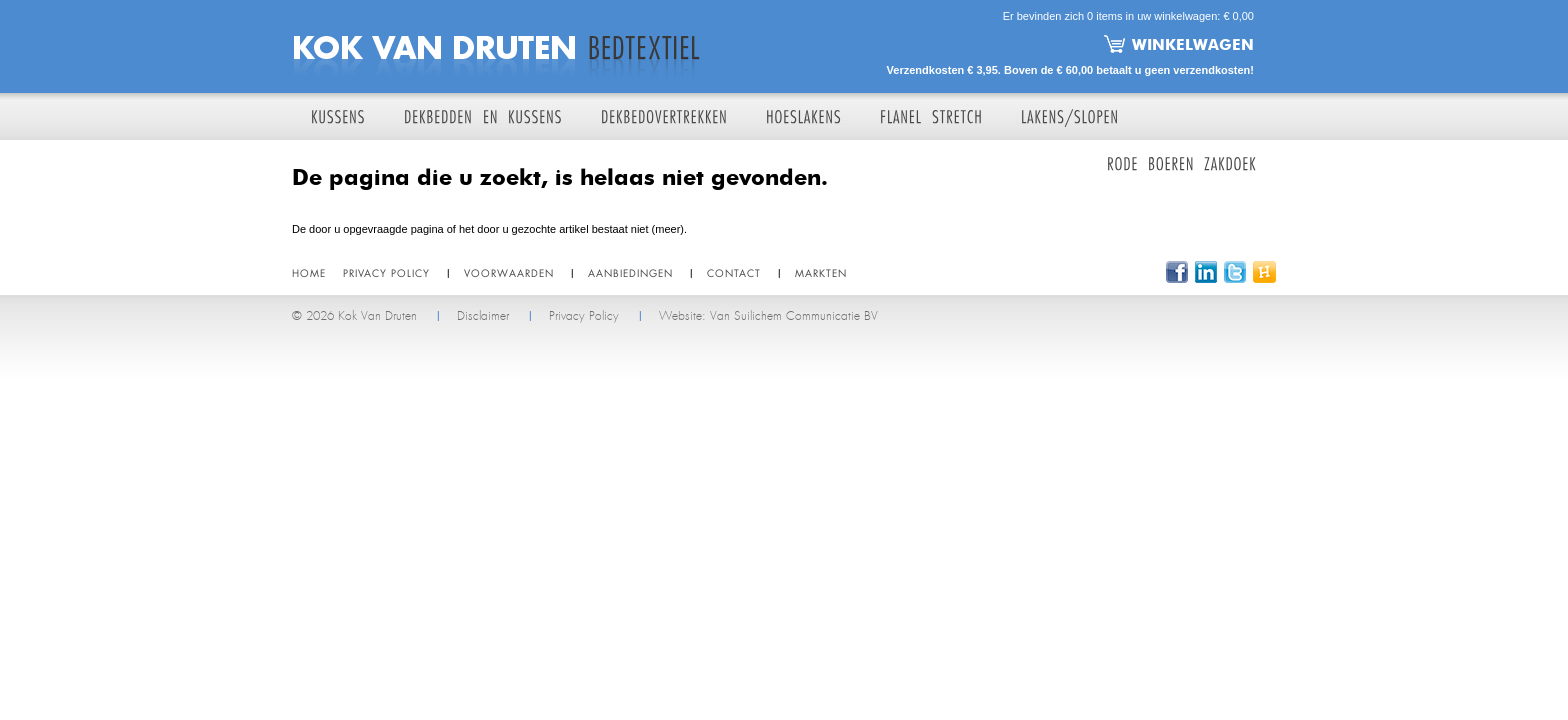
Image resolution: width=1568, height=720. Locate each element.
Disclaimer (483, 316)
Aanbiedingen (630, 273)
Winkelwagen (1193, 44)
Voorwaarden (509, 273)
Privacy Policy (584, 316)
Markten (821, 273)
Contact (734, 273)
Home (309, 273)
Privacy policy (386, 273)
